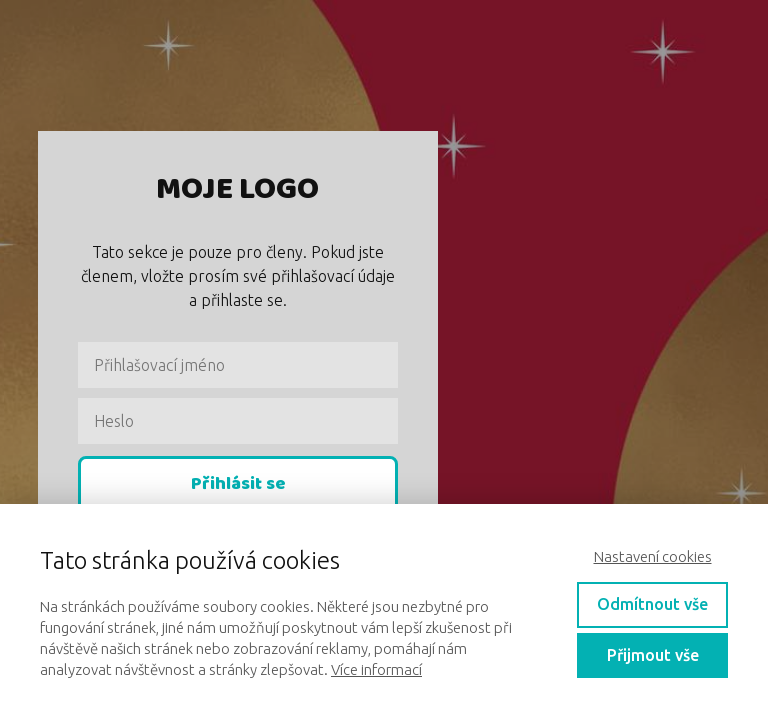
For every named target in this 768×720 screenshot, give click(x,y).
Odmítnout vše (652, 604)
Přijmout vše (653, 655)
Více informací (376, 669)
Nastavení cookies (653, 556)
